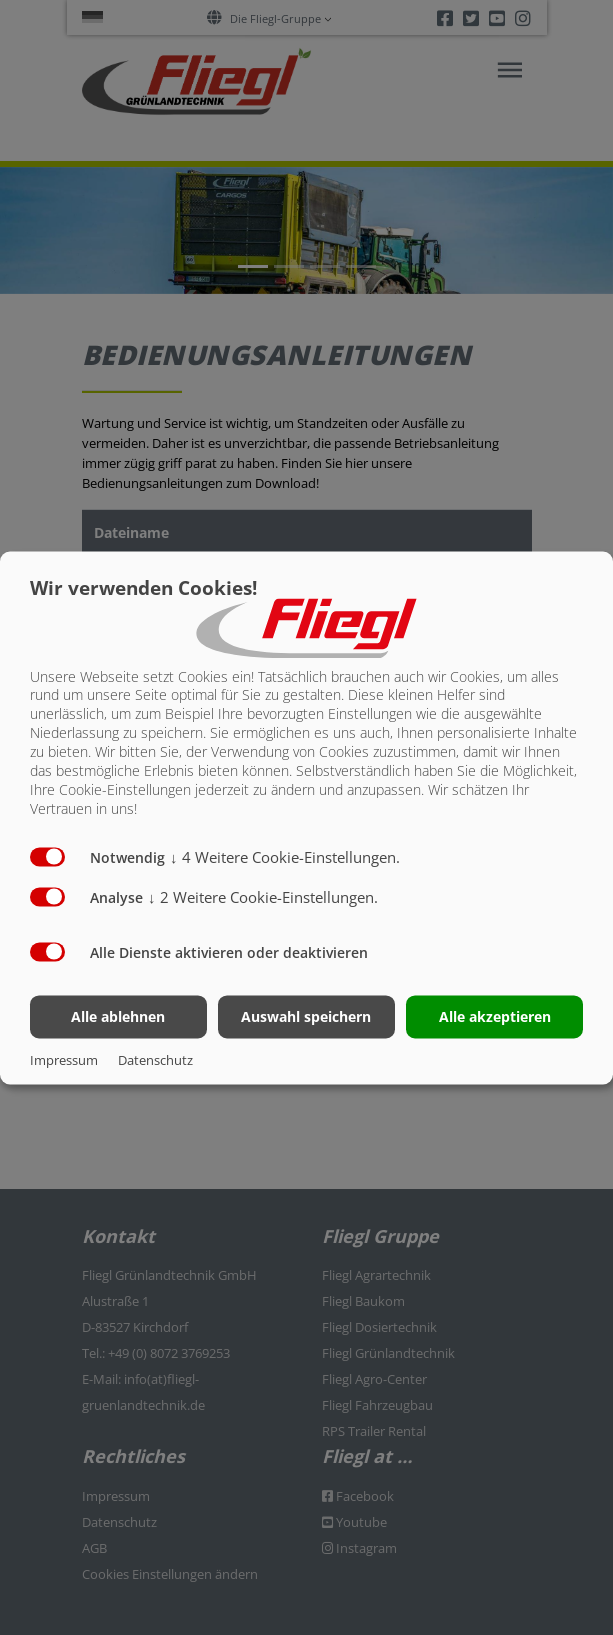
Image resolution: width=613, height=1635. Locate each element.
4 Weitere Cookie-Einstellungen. (285, 857)
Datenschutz (155, 1060)
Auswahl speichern (306, 1016)
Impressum (64, 1060)
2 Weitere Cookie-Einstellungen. (263, 897)
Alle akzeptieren (495, 1016)
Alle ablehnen (118, 1016)
